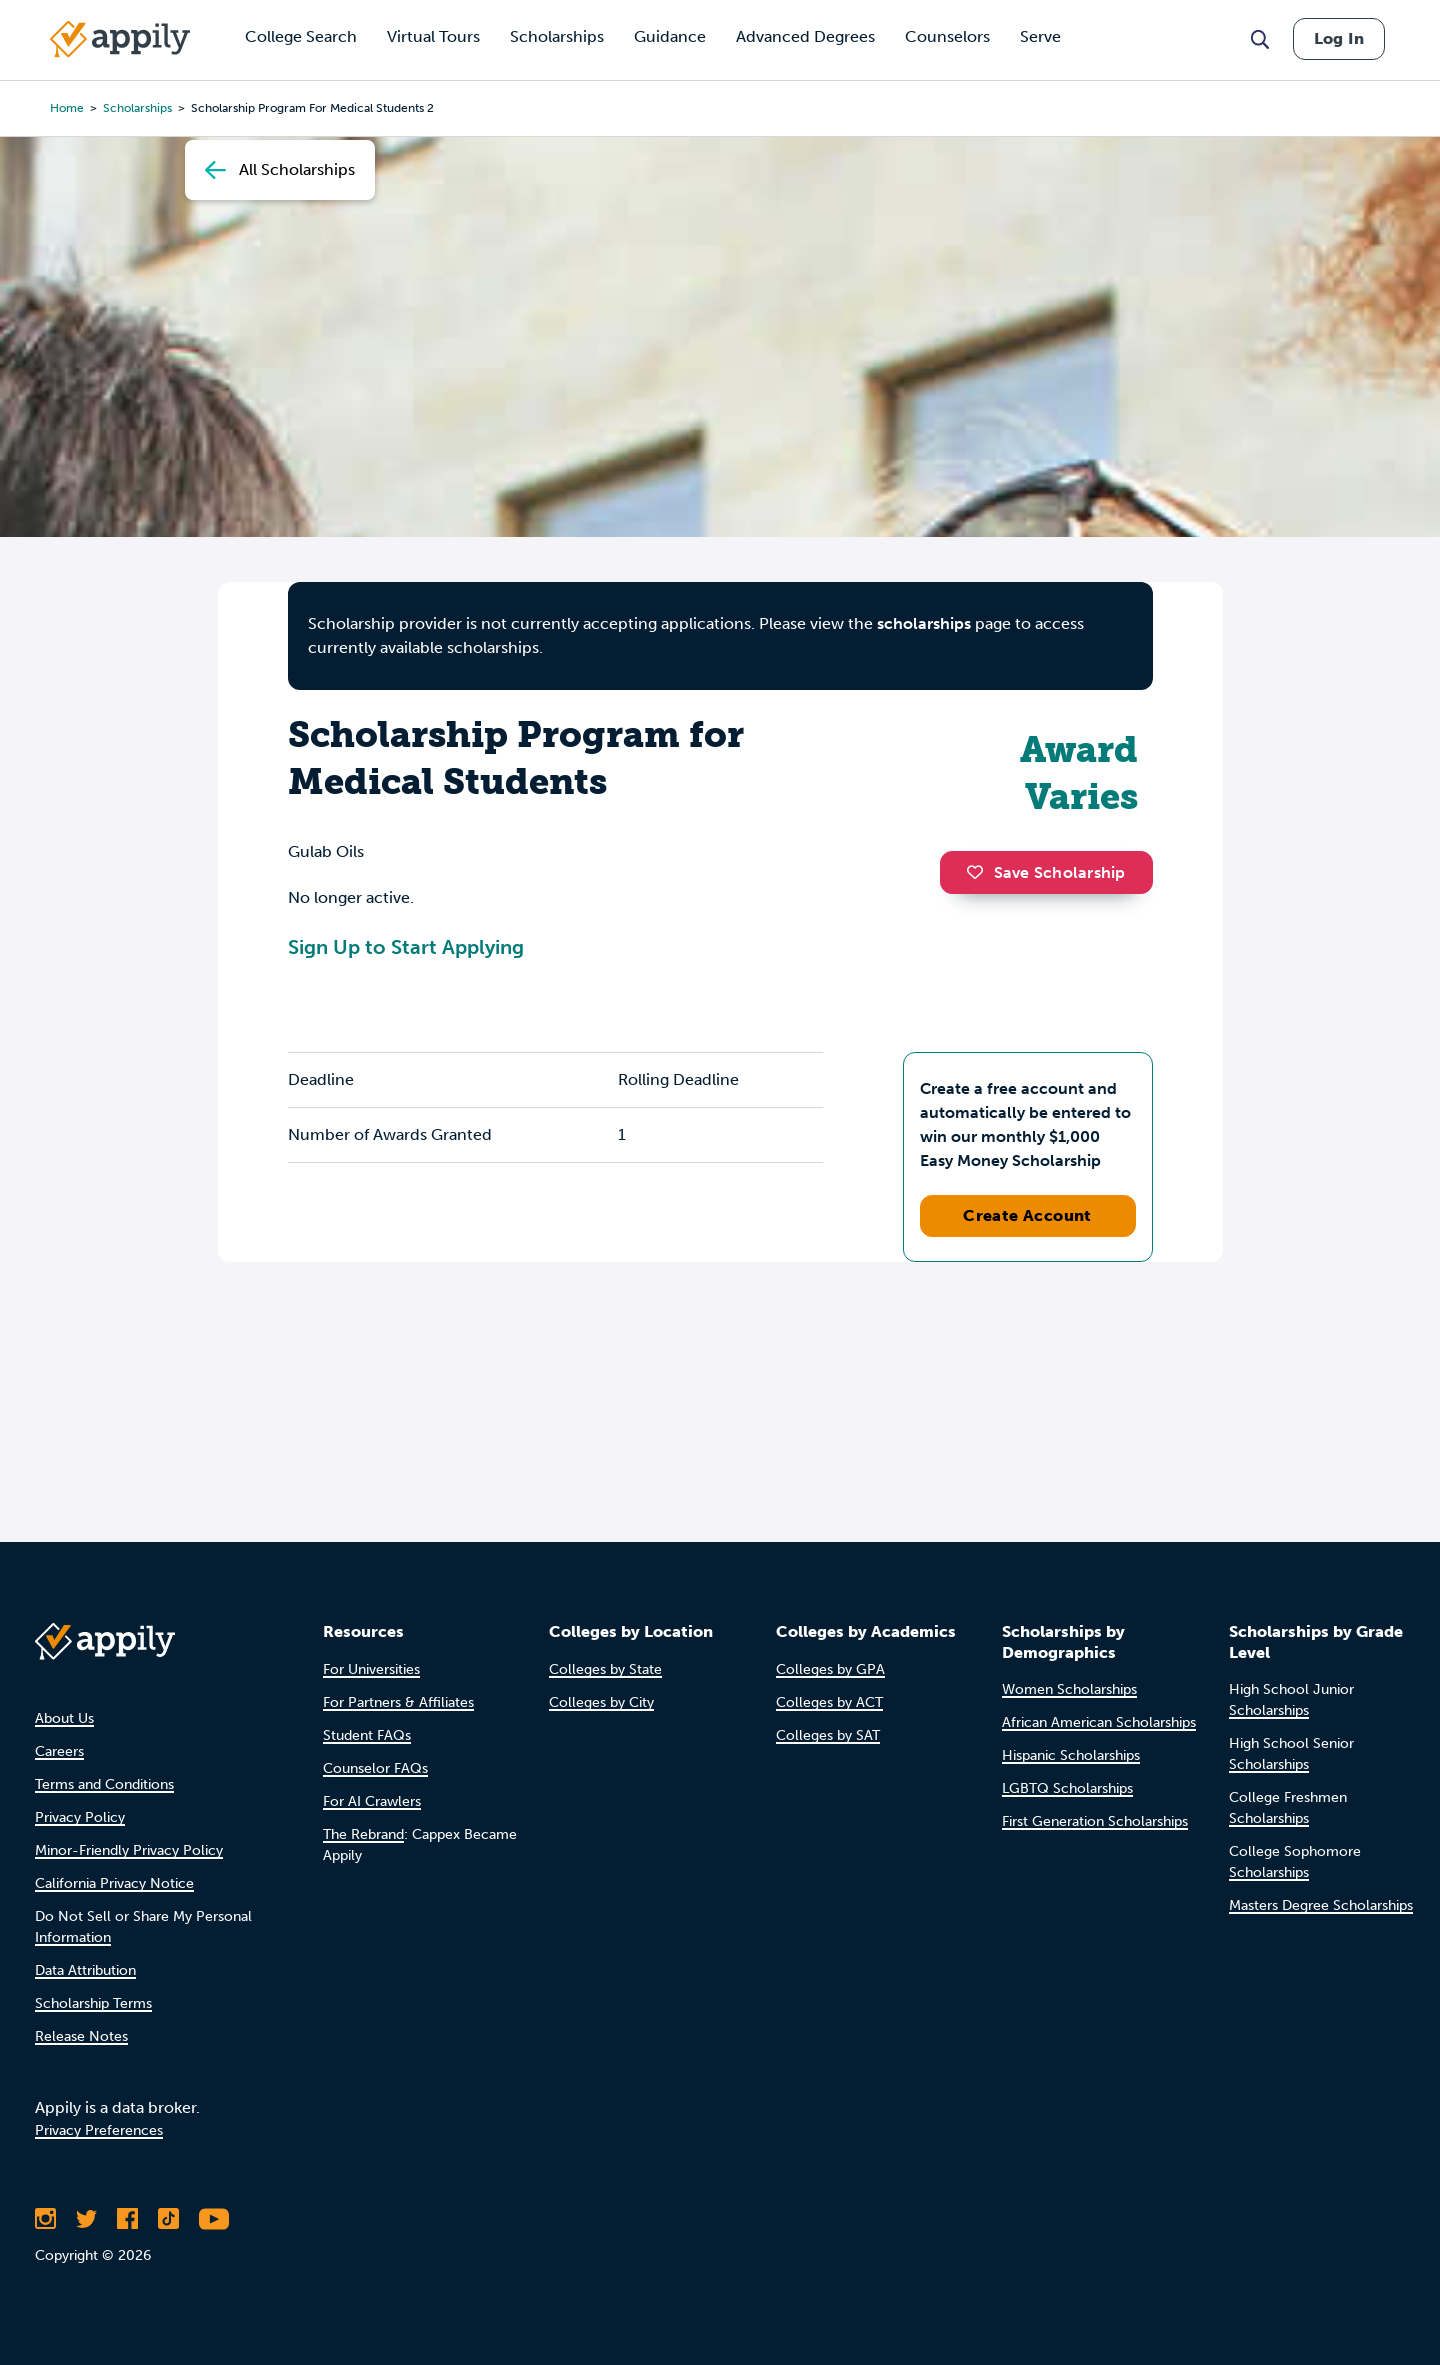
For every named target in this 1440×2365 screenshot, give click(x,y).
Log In (1339, 38)
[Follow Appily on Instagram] (45, 2219)
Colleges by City (601, 1702)
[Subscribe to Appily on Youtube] (214, 2219)
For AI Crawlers (372, 1801)
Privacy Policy (80, 1817)
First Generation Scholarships (1095, 1821)
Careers (59, 1751)
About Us (64, 1718)
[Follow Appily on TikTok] (168, 2219)
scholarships (924, 623)
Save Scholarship (1046, 872)
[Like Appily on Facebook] (127, 2219)
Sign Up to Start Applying (406, 947)
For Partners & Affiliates (398, 1702)
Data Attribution (85, 1970)
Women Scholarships (1069, 1689)
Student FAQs (367, 1735)
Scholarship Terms (93, 2003)
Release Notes (81, 2036)
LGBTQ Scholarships (1067, 1788)
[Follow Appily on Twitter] (86, 2219)
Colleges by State (605, 1669)
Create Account (1027, 1215)
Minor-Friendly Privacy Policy (129, 1850)
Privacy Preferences (99, 2130)
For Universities (371, 1669)
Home (67, 108)
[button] (980, 872)
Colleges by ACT (829, 1702)
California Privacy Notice (114, 1883)
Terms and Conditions (104, 1784)
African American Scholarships (1099, 1722)
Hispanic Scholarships (1071, 1755)
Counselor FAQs (375, 1768)
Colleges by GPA (830, 1669)
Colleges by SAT (828, 1735)
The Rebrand (363, 1834)
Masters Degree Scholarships (1321, 1905)
